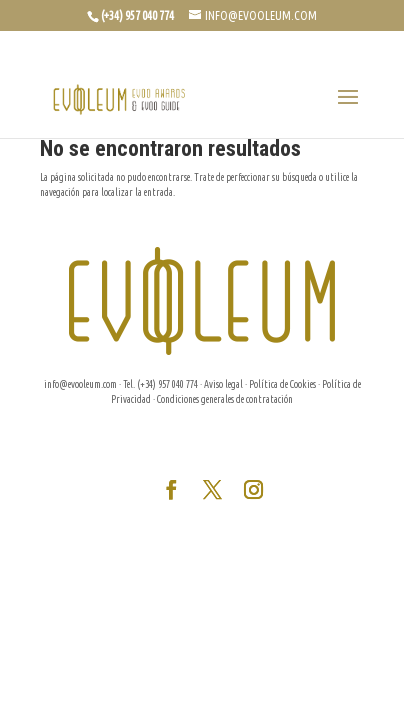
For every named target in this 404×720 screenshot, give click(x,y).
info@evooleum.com (80, 384)
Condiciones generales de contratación (225, 399)
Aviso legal (223, 384)
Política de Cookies (282, 384)
